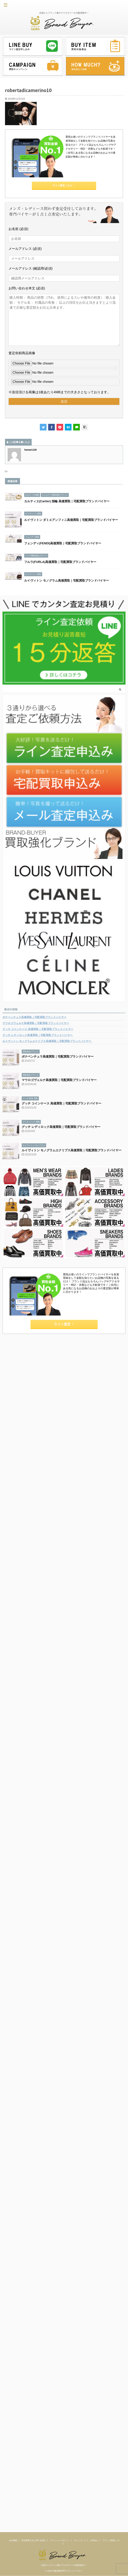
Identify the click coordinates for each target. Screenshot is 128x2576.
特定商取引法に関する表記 (34, 1353)
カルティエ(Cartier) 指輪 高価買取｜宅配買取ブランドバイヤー (67, 501)
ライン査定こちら (63, 185)
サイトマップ (80, 1353)
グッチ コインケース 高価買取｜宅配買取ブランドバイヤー (37, 1029)
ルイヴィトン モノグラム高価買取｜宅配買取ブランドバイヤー (66, 580)
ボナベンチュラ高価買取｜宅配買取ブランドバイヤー (34, 1017)
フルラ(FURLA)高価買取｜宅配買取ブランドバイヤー (60, 562)
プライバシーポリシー (60, 1353)
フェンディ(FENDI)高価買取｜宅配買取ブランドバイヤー (62, 543)
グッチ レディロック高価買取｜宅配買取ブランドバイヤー (37, 1035)
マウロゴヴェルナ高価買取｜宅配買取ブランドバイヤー (35, 1023)
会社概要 (13, 1353)
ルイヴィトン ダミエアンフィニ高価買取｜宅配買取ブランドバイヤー (71, 520)
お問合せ (94, 1353)
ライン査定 (63, 1324)
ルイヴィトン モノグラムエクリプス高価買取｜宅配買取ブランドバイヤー (47, 1041)
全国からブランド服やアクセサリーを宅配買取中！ (64, 1378)
